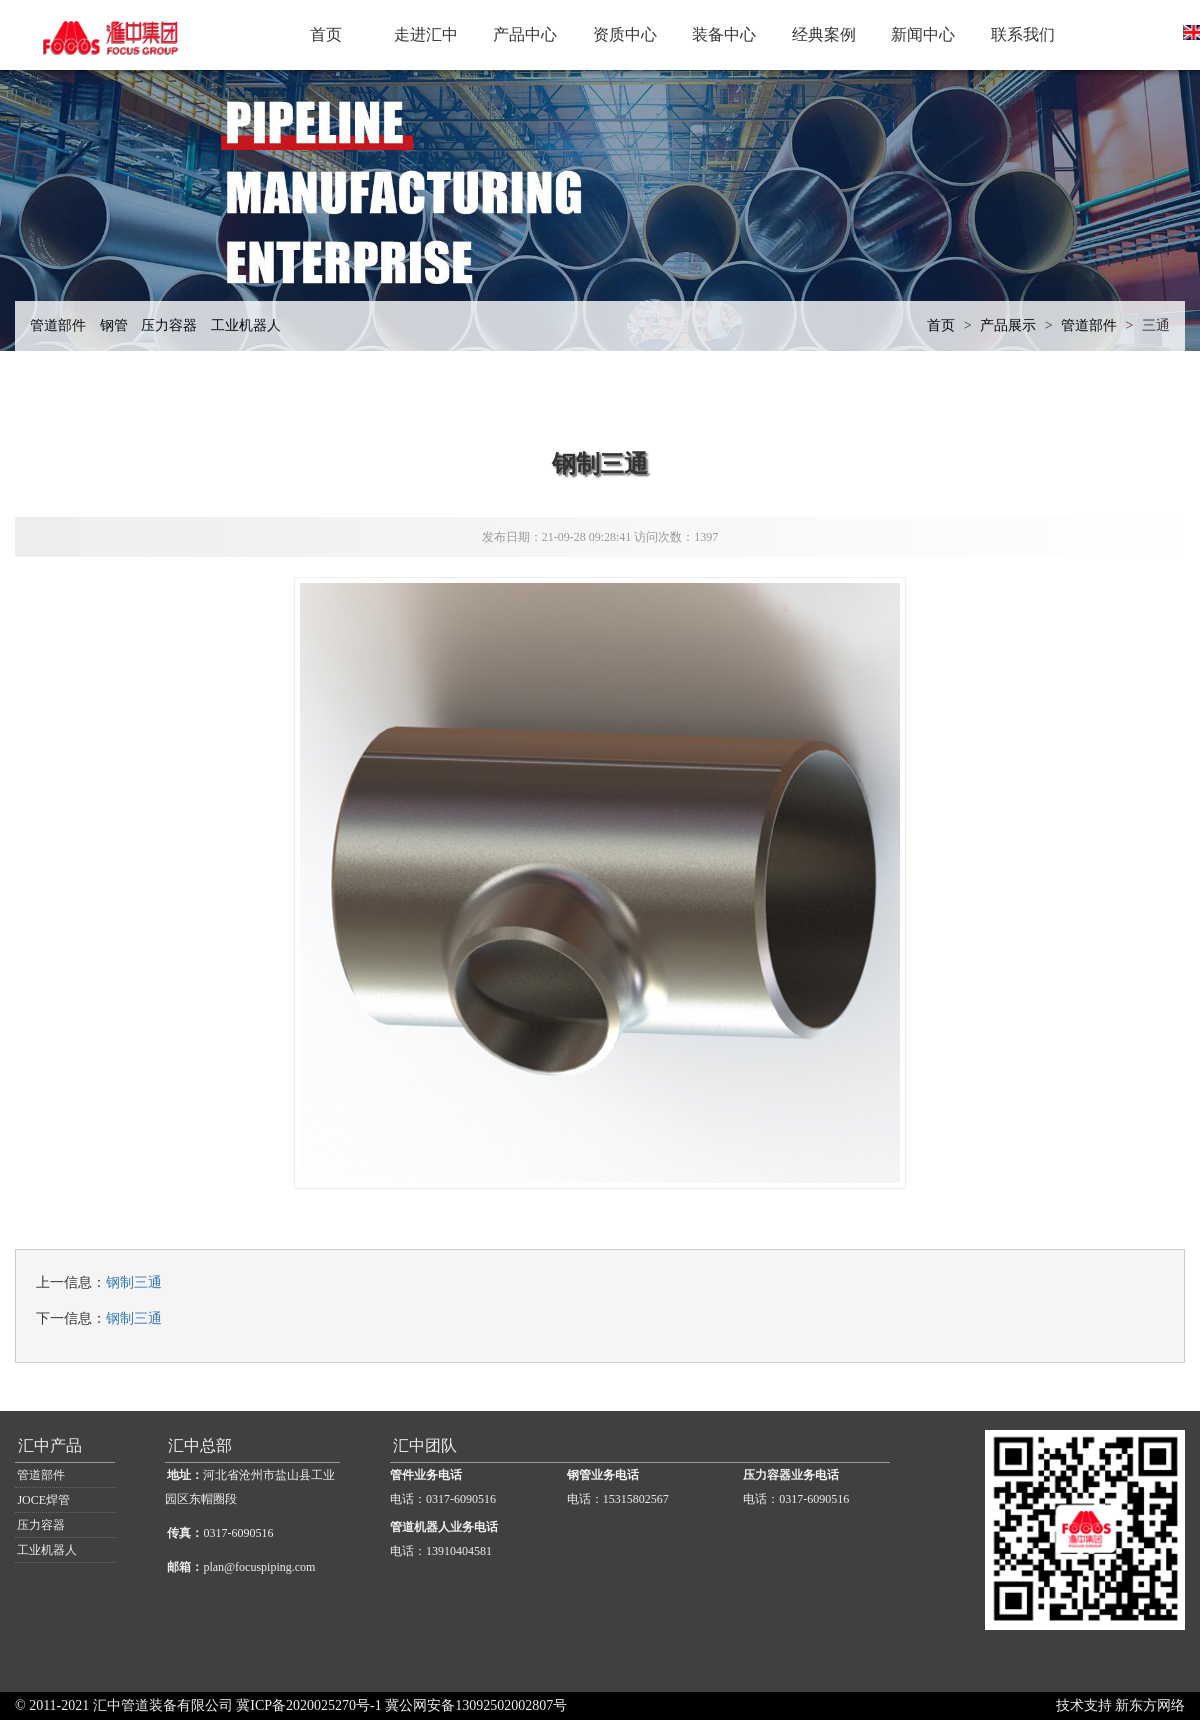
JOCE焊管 (43, 1500)
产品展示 (1008, 325)
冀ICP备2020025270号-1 (308, 1705)
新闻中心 (923, 34)
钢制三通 (134, 1282)
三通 (1156, 325)
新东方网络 (1150, 1705)
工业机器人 (246, 325)
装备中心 (724, 34)
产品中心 (525, 34)
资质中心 (625, 34)
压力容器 (169, 325)
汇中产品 (50, 1445)
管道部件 (58, 325)
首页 (326, 34)
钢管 (114, 325)
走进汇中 (426, 34)
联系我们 (1023, 34)
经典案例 (824, 34)
